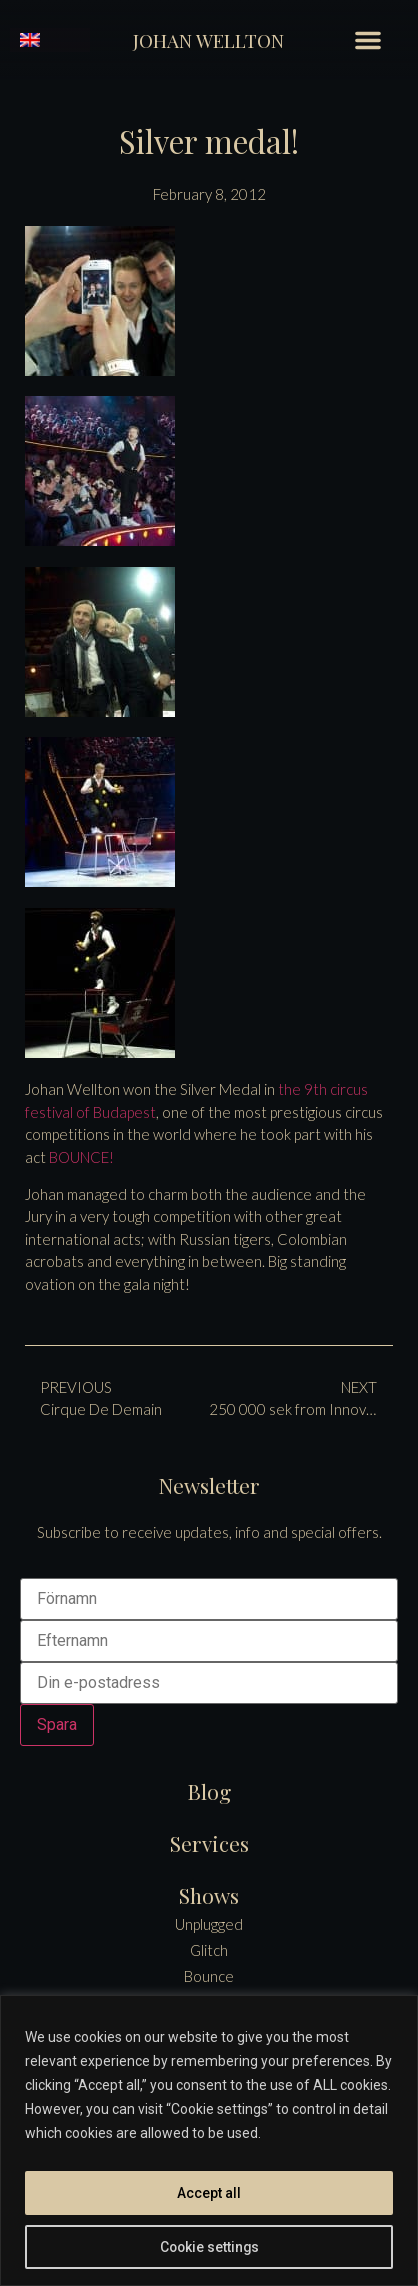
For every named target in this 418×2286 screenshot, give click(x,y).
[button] (368, 40)
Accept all (209, 2193)
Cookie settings (209, 2247)
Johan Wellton (208, 40)
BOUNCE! (81, 1157)
